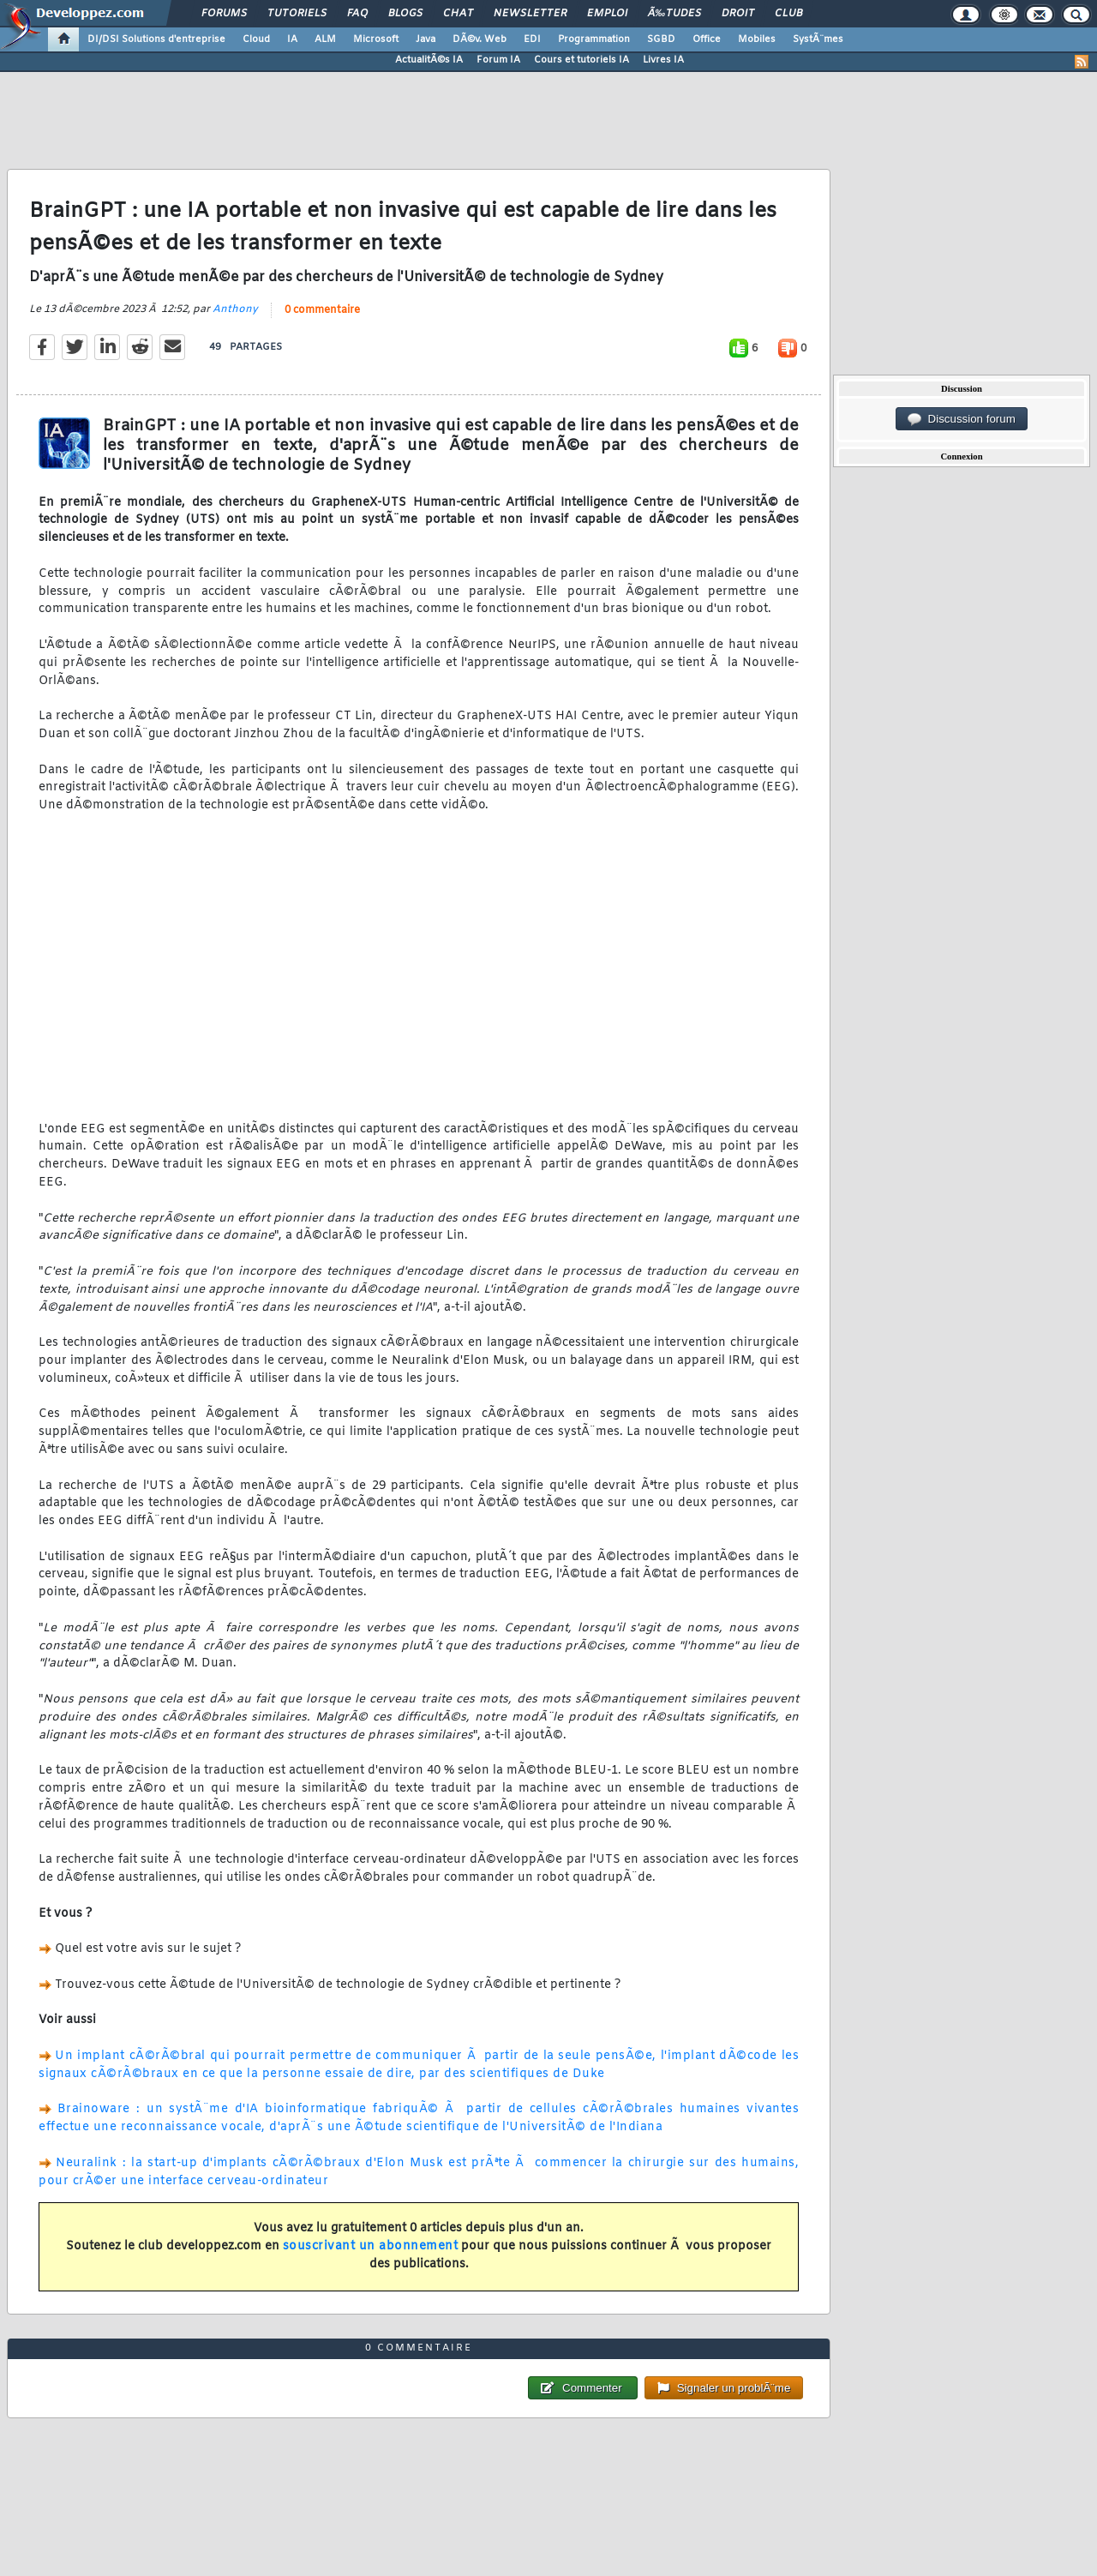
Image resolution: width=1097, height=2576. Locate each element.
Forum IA (498, 60)
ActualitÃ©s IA (429, 60)
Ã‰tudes (674, 14)
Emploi (607, 14)
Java (425, 39)
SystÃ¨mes (818, 39)
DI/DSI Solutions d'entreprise (156, 39)
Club (788, 14)
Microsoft (376, 39)
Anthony (235, 309)
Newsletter (530, 14)
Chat (458, 14)
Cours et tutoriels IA (581, 60)
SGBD (661, 39)
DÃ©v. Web (480, 39)
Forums (224, 14)
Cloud (256, 39)
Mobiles (757, 39)
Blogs (405, 14)
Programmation (594, 39)
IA (292, 39)
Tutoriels (297, 14)
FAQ (357, 14)
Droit (738, 14)
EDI (532, 39)
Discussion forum (962, 419)
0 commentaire (322, 310)
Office (706, 39)
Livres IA (663, 60)
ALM (325, 39)
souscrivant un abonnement (371, 2246)
